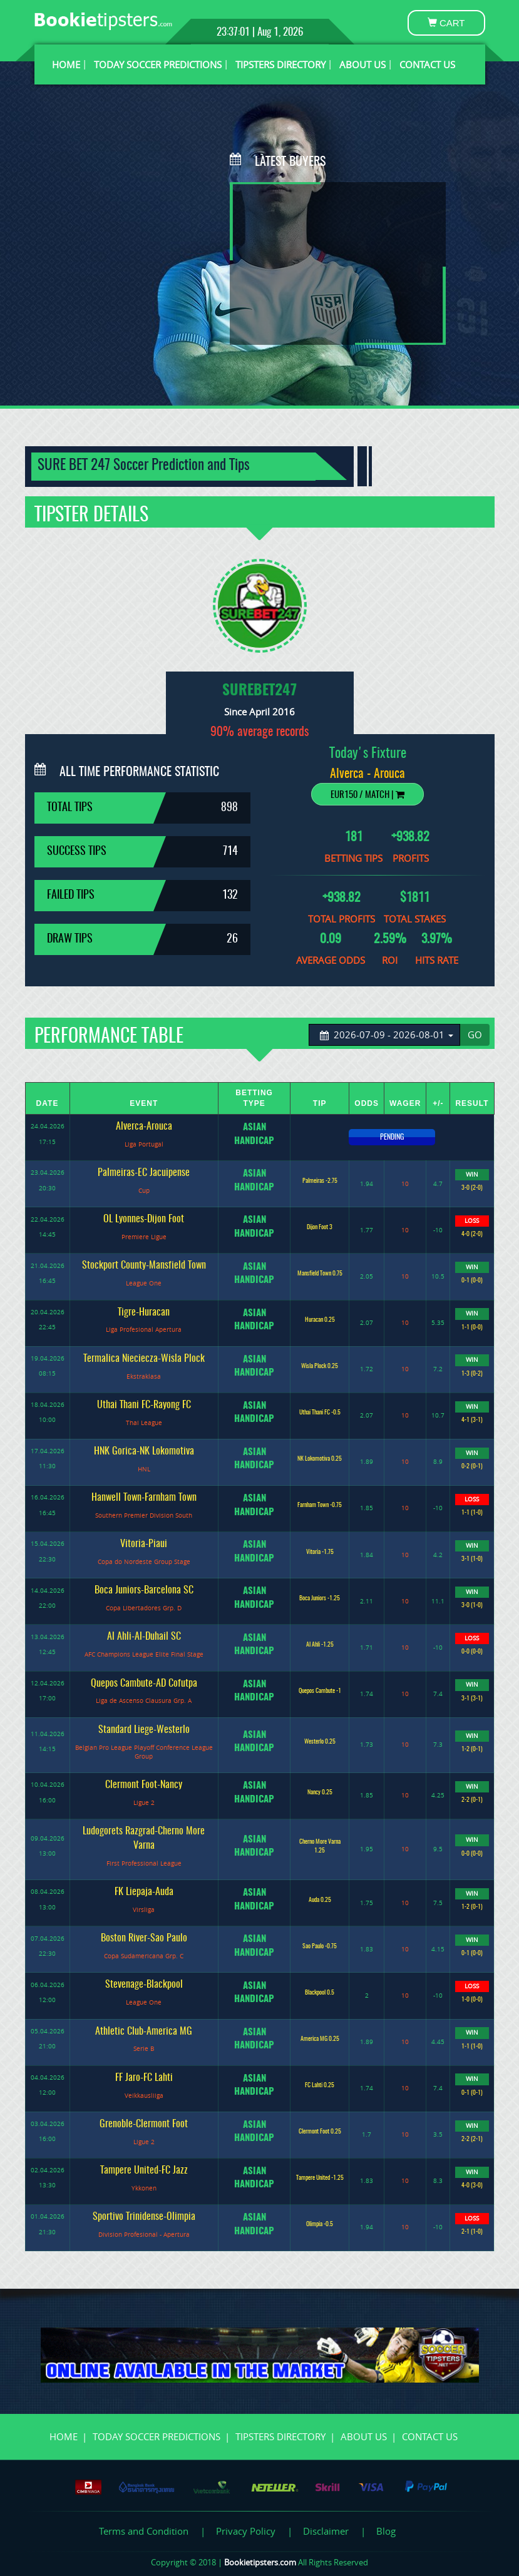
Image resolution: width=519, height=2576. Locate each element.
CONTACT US (427, 64)
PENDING (392, 1137)
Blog (386, 2531)
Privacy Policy (245, 2531)
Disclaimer (326, 2531)
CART (446, 23)
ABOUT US (362, 64)
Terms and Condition (143, 2531)
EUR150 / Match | (367, 795)
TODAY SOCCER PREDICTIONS (158, 64)
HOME (66, 64)
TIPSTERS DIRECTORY (280, 64)
